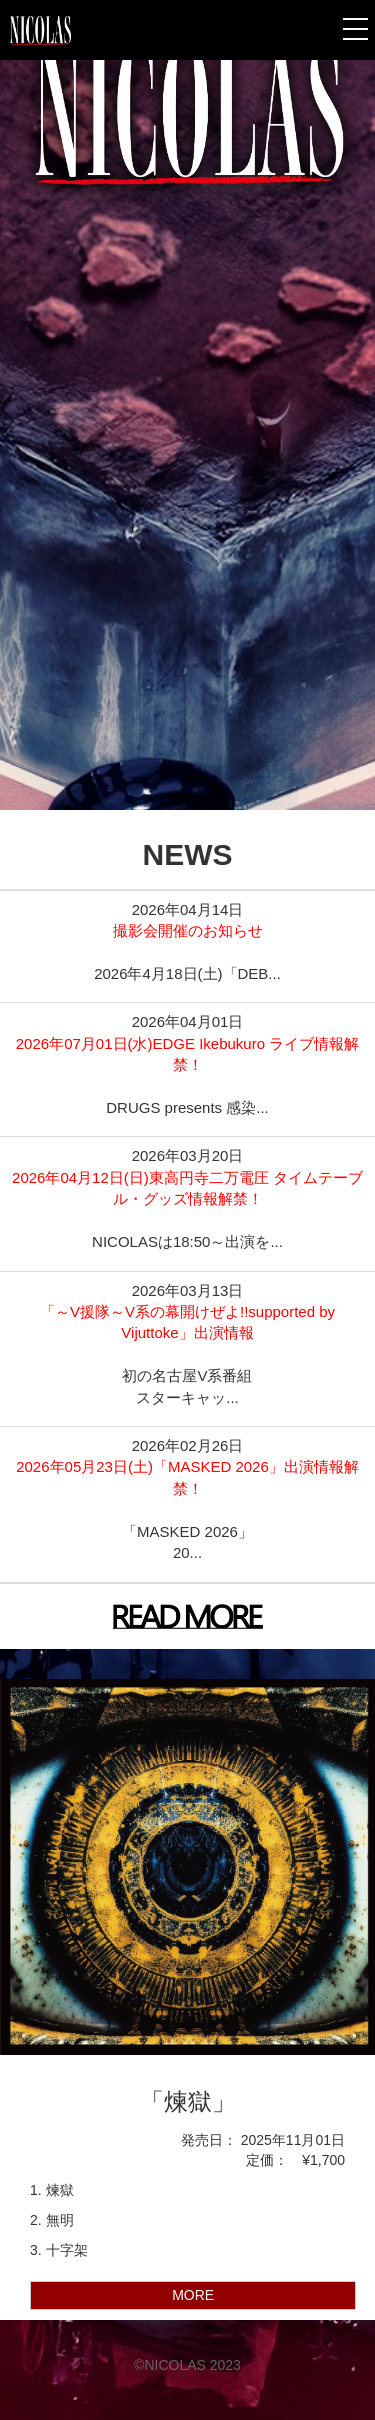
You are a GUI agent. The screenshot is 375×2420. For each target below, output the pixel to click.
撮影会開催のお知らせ (188, 930)
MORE (193, 2295)
